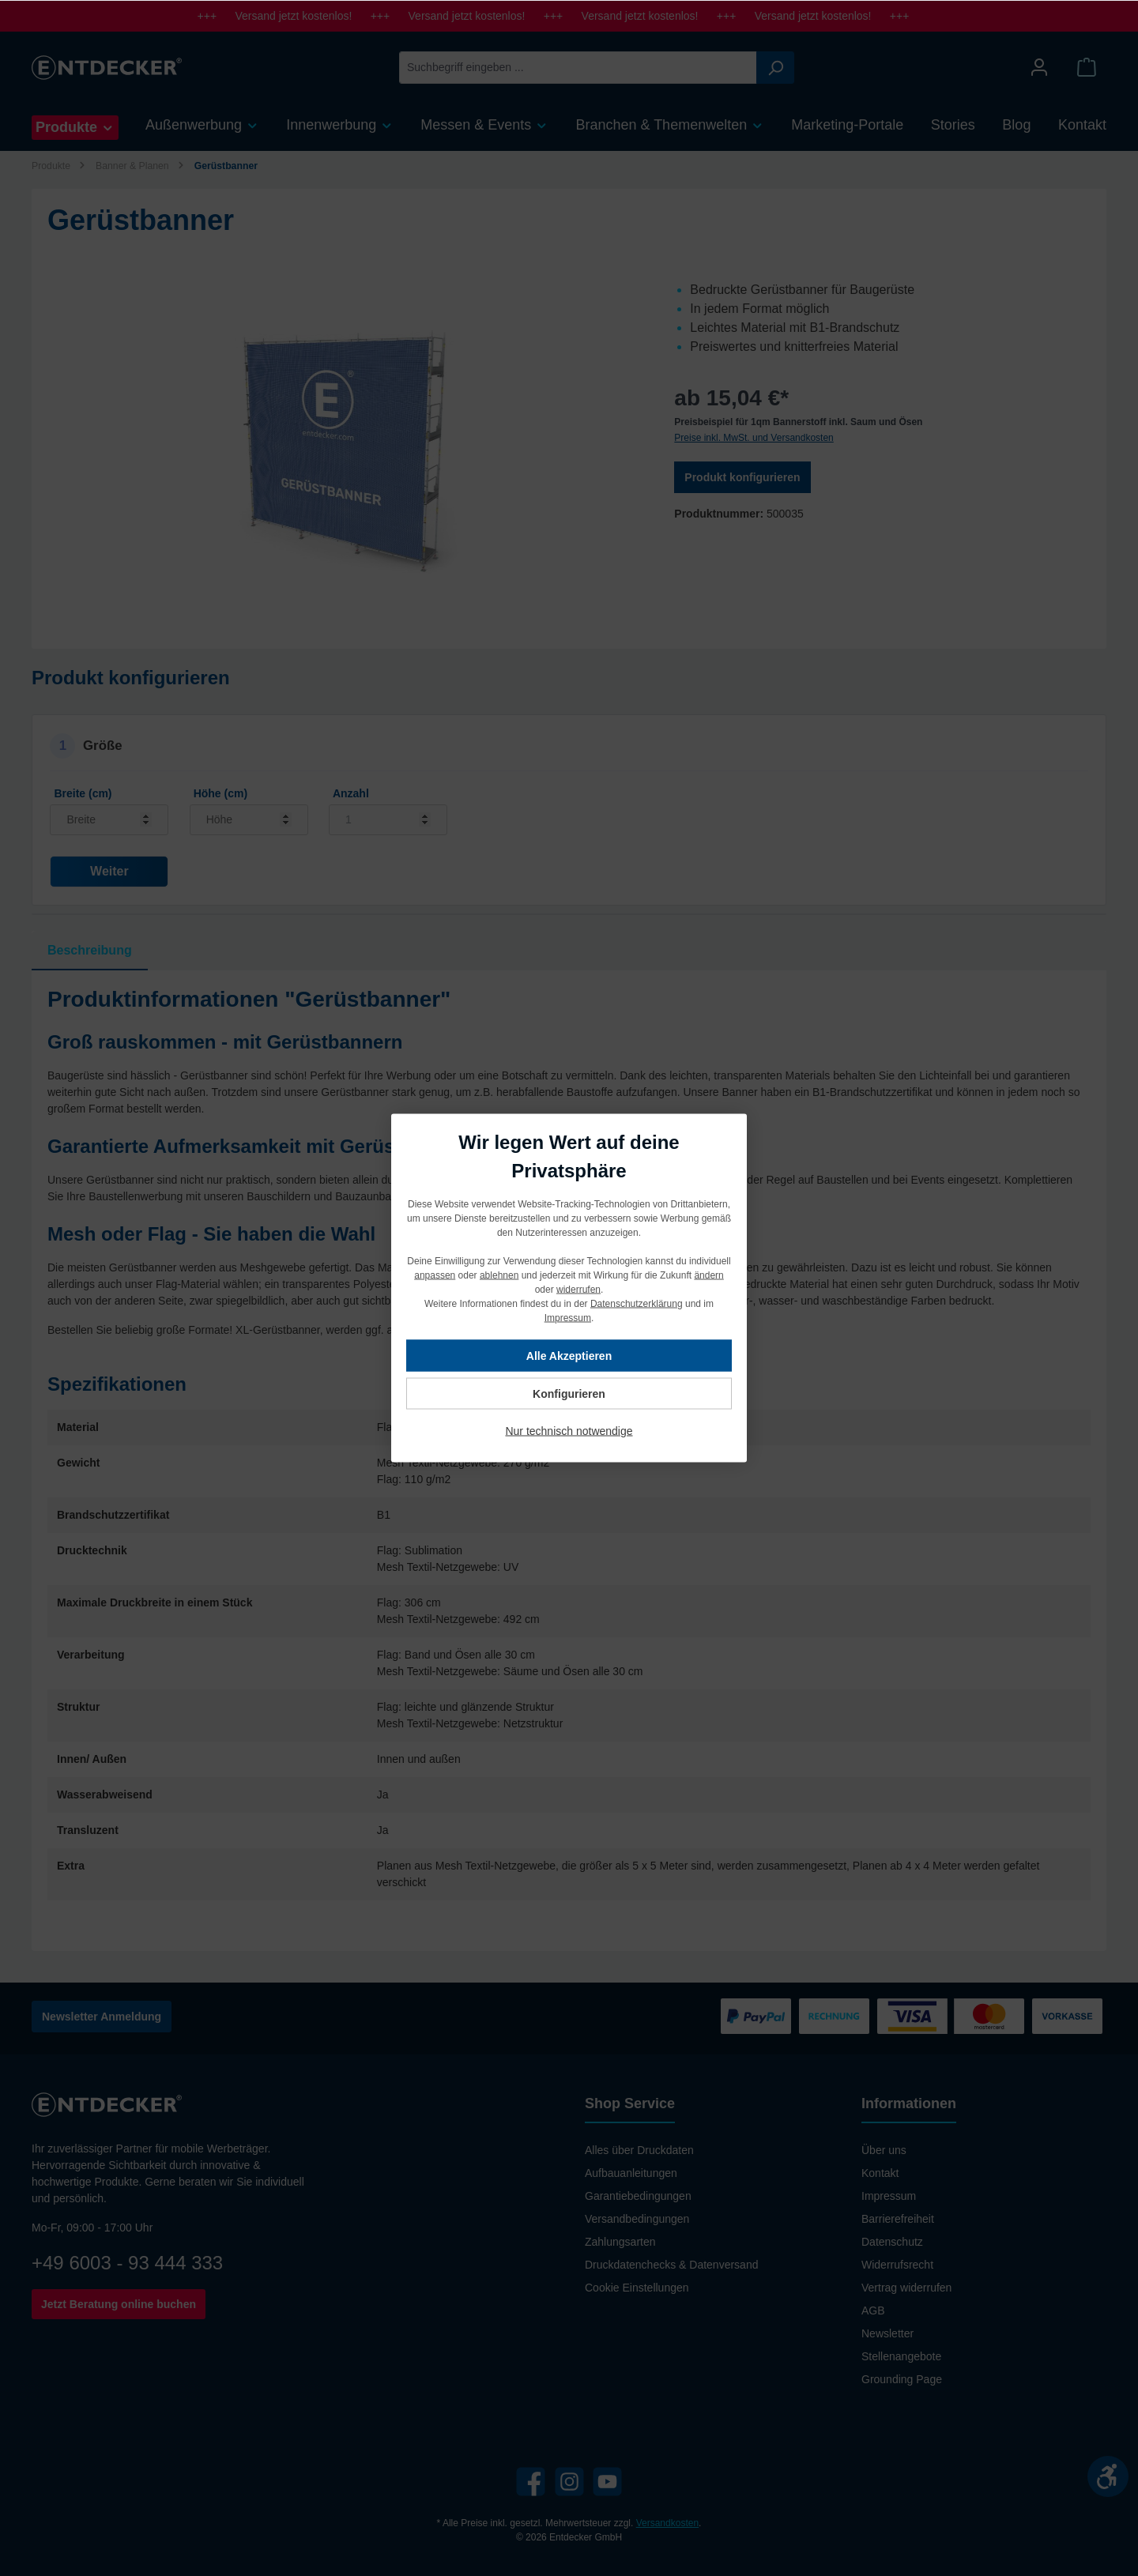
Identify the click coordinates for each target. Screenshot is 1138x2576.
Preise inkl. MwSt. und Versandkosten (753, 437)
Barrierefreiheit (897, 2219)
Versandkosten (667, 2523)
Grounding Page (901, 2379)
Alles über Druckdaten (639, 2150)
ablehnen (499, 1275)
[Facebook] (530, 2481)
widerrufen (578, 1289)
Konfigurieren (569, 1394)
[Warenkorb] (1086, 67)
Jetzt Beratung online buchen (118, 2304)
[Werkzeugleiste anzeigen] (1108, 2476)
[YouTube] (607, 2481)
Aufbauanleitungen (631, 2173)
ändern (708, 1275)
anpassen (434, 1275)
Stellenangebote (901, 2356)
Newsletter (887, 2333)
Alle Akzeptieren (569, 1356)
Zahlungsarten (620, 2241)
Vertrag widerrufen (906, 2287)
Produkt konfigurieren (742, 477)
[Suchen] (775, 67)
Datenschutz (892, 2241)
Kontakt (880, 2173)
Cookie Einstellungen (637, 2287)
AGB (873, 2310)
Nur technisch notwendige (568, 1431)
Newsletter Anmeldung (101, 2016)
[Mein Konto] (1039, 67)
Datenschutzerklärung (636, 1303)
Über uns (883, 2150)
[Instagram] (569, 2481)
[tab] (90, 950)
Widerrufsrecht (897, 2264)
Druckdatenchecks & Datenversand (671, 2264)
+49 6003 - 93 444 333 (127, 2262)
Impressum (888, 2196)
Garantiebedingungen (638, 2196)
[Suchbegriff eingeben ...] (578, 67)
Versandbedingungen (637, 2219)
